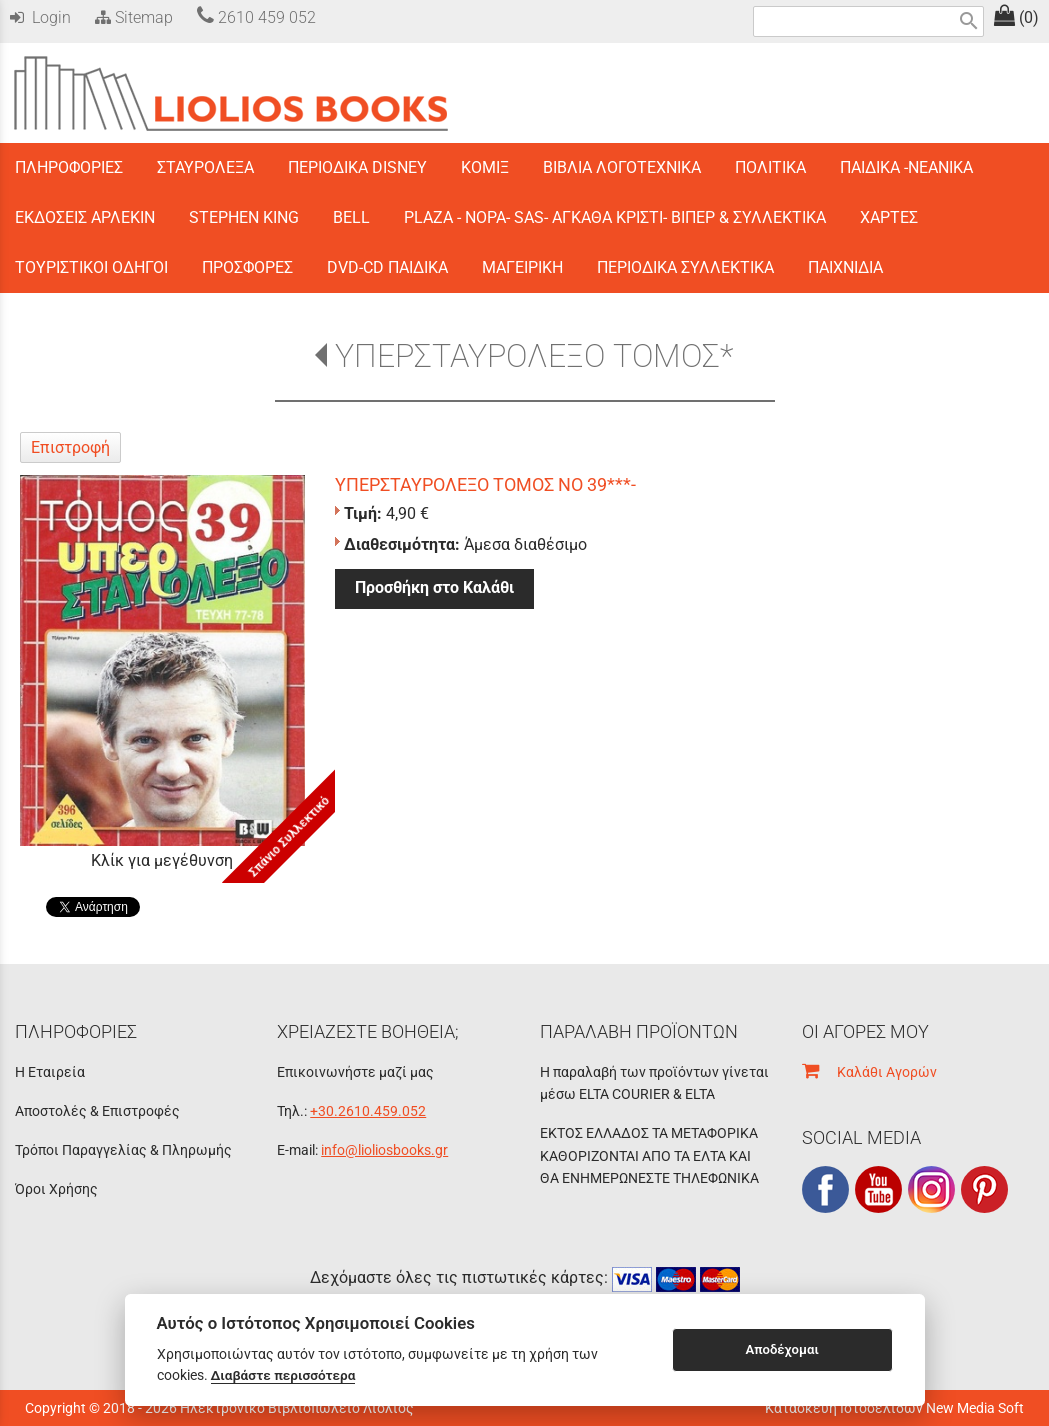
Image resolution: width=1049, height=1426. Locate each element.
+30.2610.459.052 (368, 1111)
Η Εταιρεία (50, 1072)
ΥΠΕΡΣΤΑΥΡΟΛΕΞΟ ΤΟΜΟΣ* (534, 356)
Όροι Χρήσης (56, 1189)
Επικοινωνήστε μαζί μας (355, 1072)
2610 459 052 (256, 17)
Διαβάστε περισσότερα (283, 1375)
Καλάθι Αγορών (869, 1072)
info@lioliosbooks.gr (384, 1150)
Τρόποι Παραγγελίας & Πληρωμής (123, 1150)
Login (40, 17)
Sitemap (132, 17)
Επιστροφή (70, 447)
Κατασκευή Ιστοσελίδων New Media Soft (894, 1408)
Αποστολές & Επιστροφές (97, 1111)
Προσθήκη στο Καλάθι (434, 587)
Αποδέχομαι (781, 1349)
